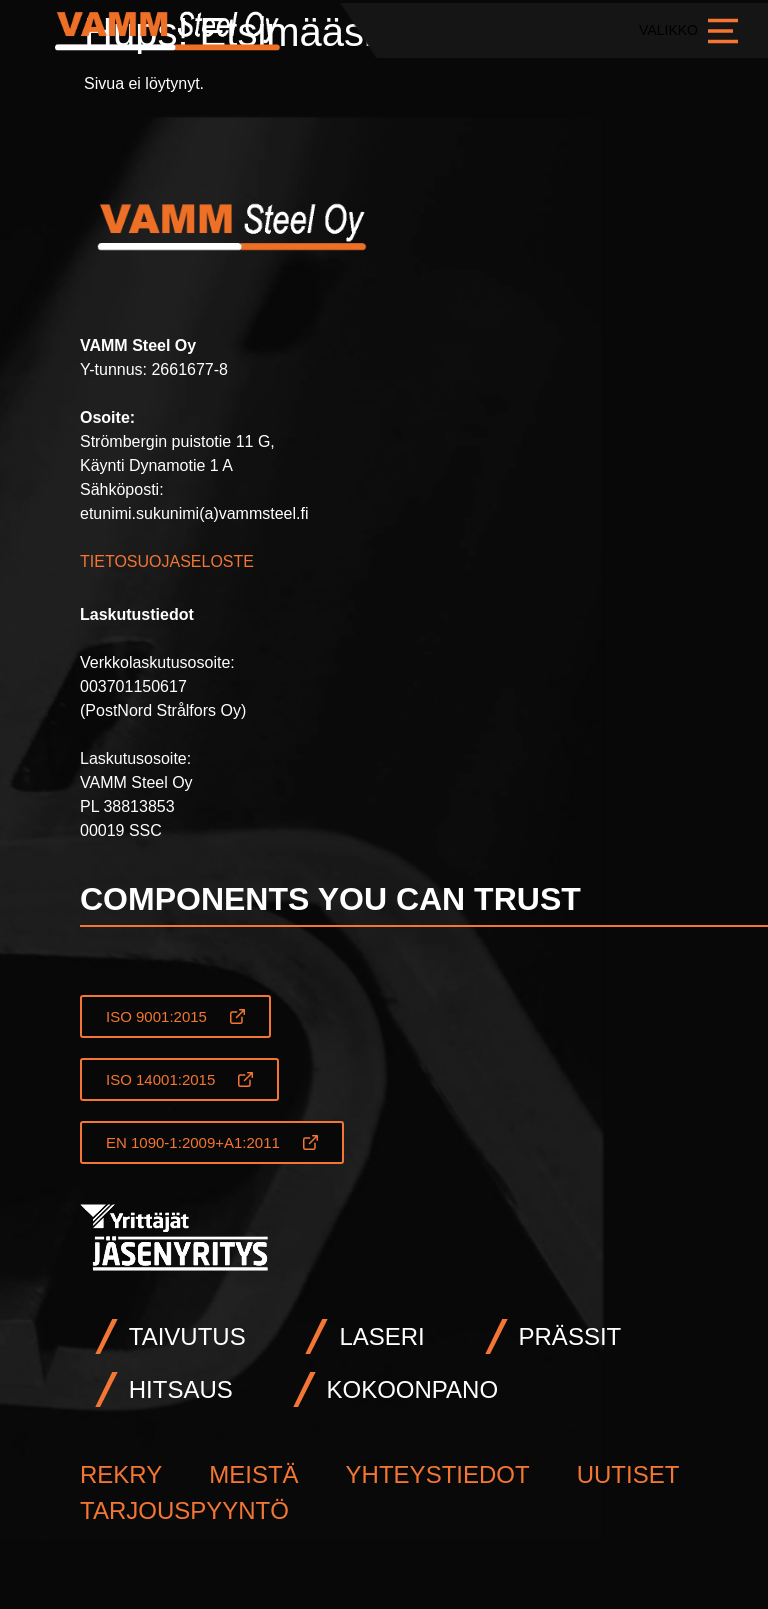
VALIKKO (693, 30)
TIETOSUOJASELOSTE (167, 561)
